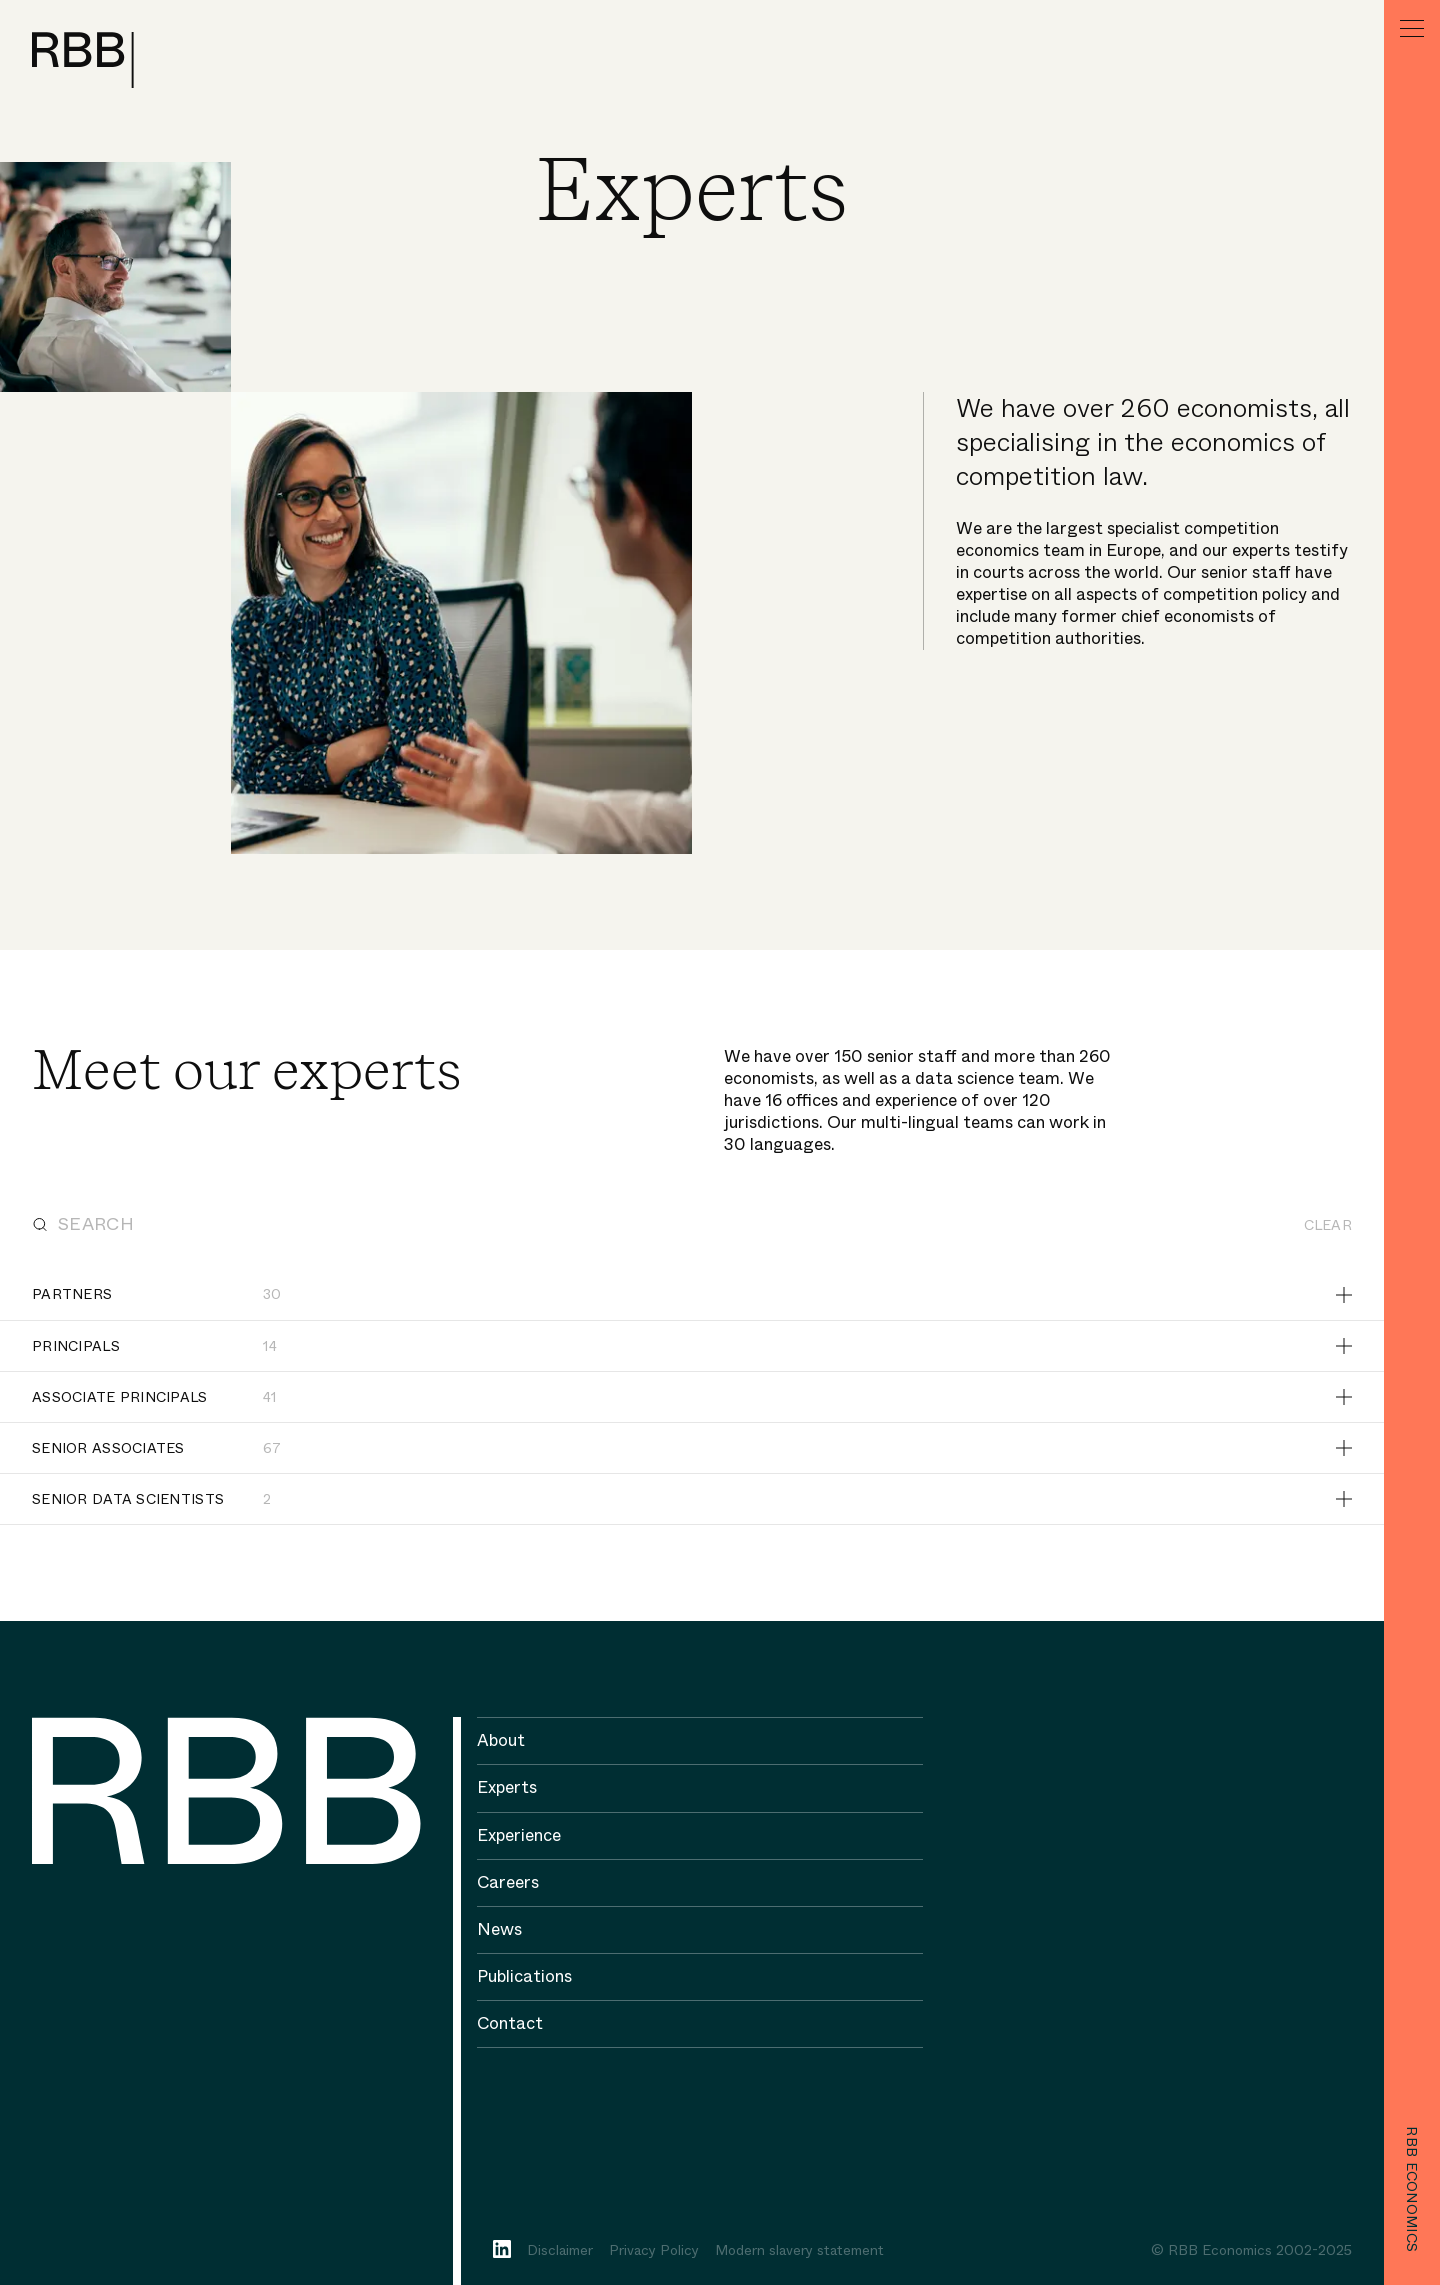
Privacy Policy (654, 2250)
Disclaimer (560, 2250)
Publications (524, 1976)
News (499, 1929)
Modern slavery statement (799, 2250)
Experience (519, 1835)
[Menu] (1412, 28)
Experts (507, 1787)
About (501, 1740)
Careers (508, 1882)
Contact (510, 2023)
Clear (1328, 1225)
